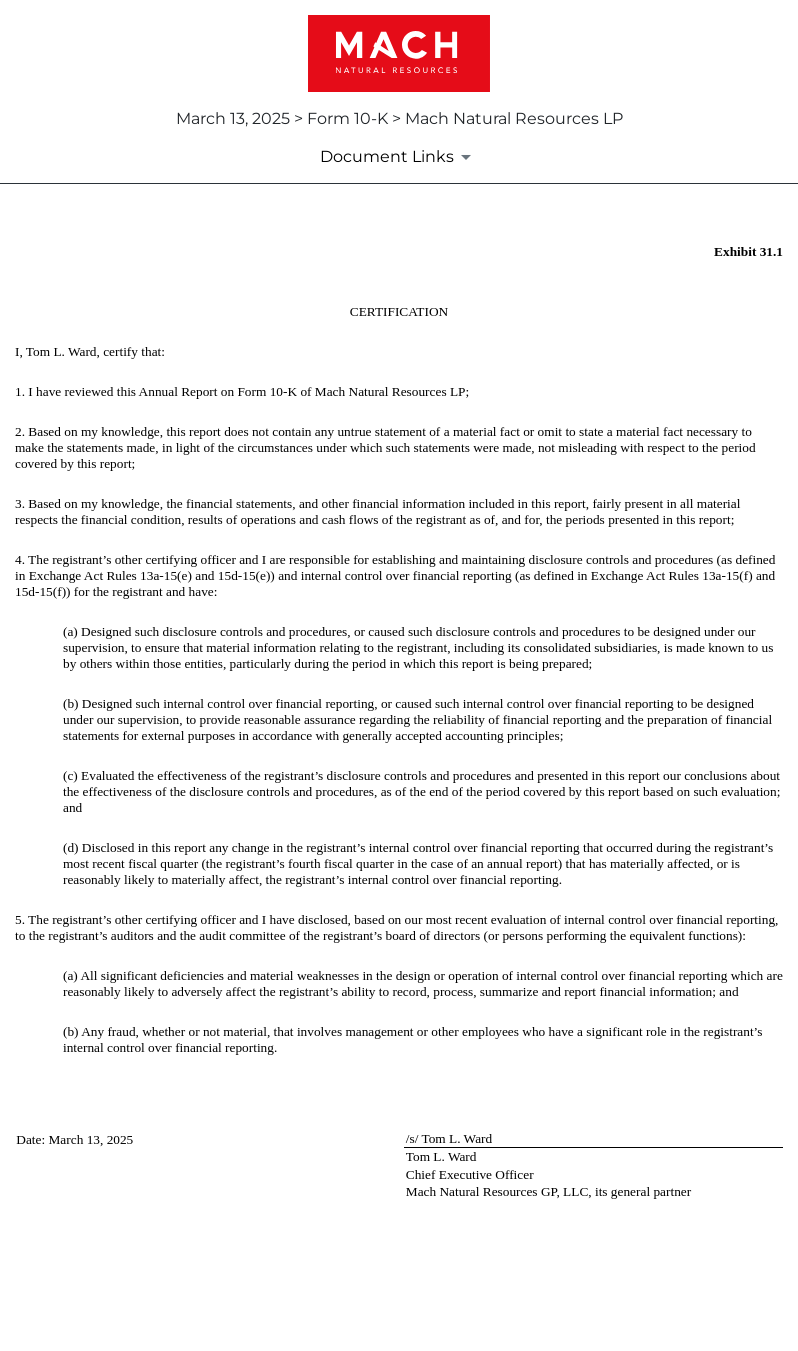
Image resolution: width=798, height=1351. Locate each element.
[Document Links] (399, 157)
